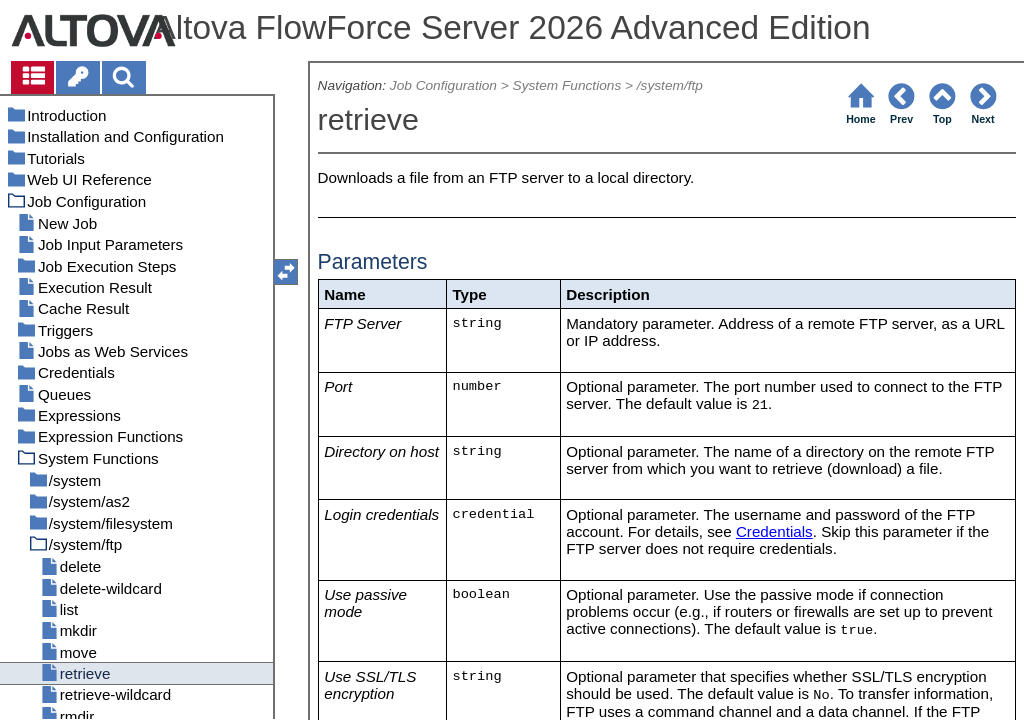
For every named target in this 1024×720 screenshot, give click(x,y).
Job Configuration (443, 85)
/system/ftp (670, 85)
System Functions (567, 85)
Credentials (774, 531)
